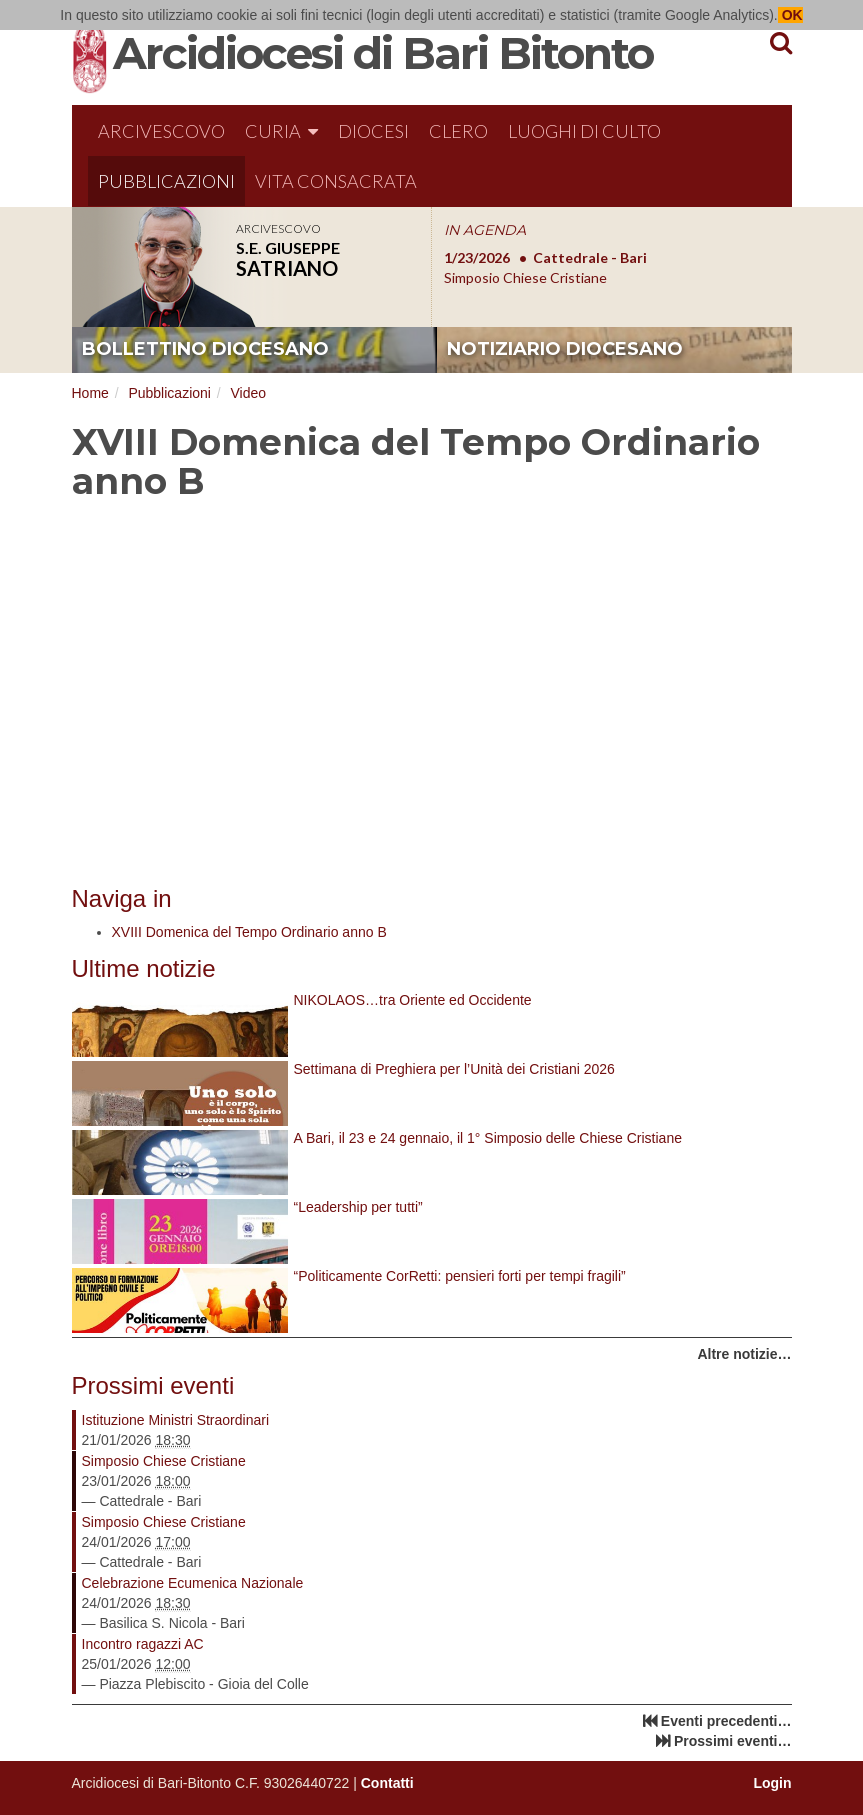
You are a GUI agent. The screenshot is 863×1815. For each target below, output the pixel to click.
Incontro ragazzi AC (143, 1644)
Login (772, 1783)
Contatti (387, 1783)
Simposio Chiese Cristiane (164, 1461)
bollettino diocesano (205, 349)
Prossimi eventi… (733, 1741)
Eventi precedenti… (726, 1721)
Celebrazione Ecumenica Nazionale (193, 1583)
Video (248, 393)
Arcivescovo (161, 131)
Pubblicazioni (166, 181)
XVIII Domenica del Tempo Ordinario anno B (249, 932)
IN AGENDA (485, 230)
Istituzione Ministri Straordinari (176, 1420)
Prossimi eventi (153, 1385)
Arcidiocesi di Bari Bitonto (383, 53)
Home (90, 393)
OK (790, 15)
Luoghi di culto (584, 131)
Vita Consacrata (336, 181)
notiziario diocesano (565, 349)
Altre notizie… (744, 1354)
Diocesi (373, 131)
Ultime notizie (144, 968)
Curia (281, 130)
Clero (458, 131)
